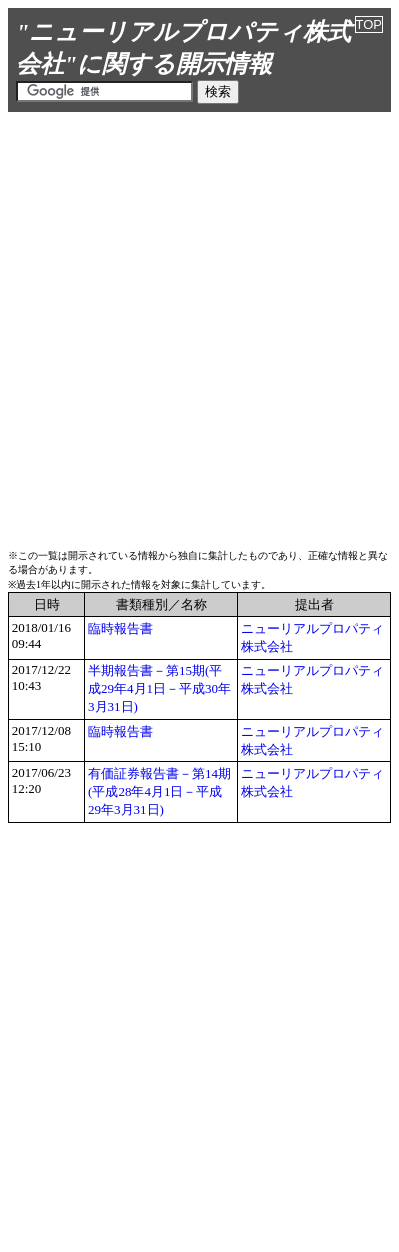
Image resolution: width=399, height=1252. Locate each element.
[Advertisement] (199, 327)
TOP (369, 24)
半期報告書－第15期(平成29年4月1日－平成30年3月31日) (159, 688)
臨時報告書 (120, 628)
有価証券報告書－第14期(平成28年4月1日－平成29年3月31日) (159, 791)
